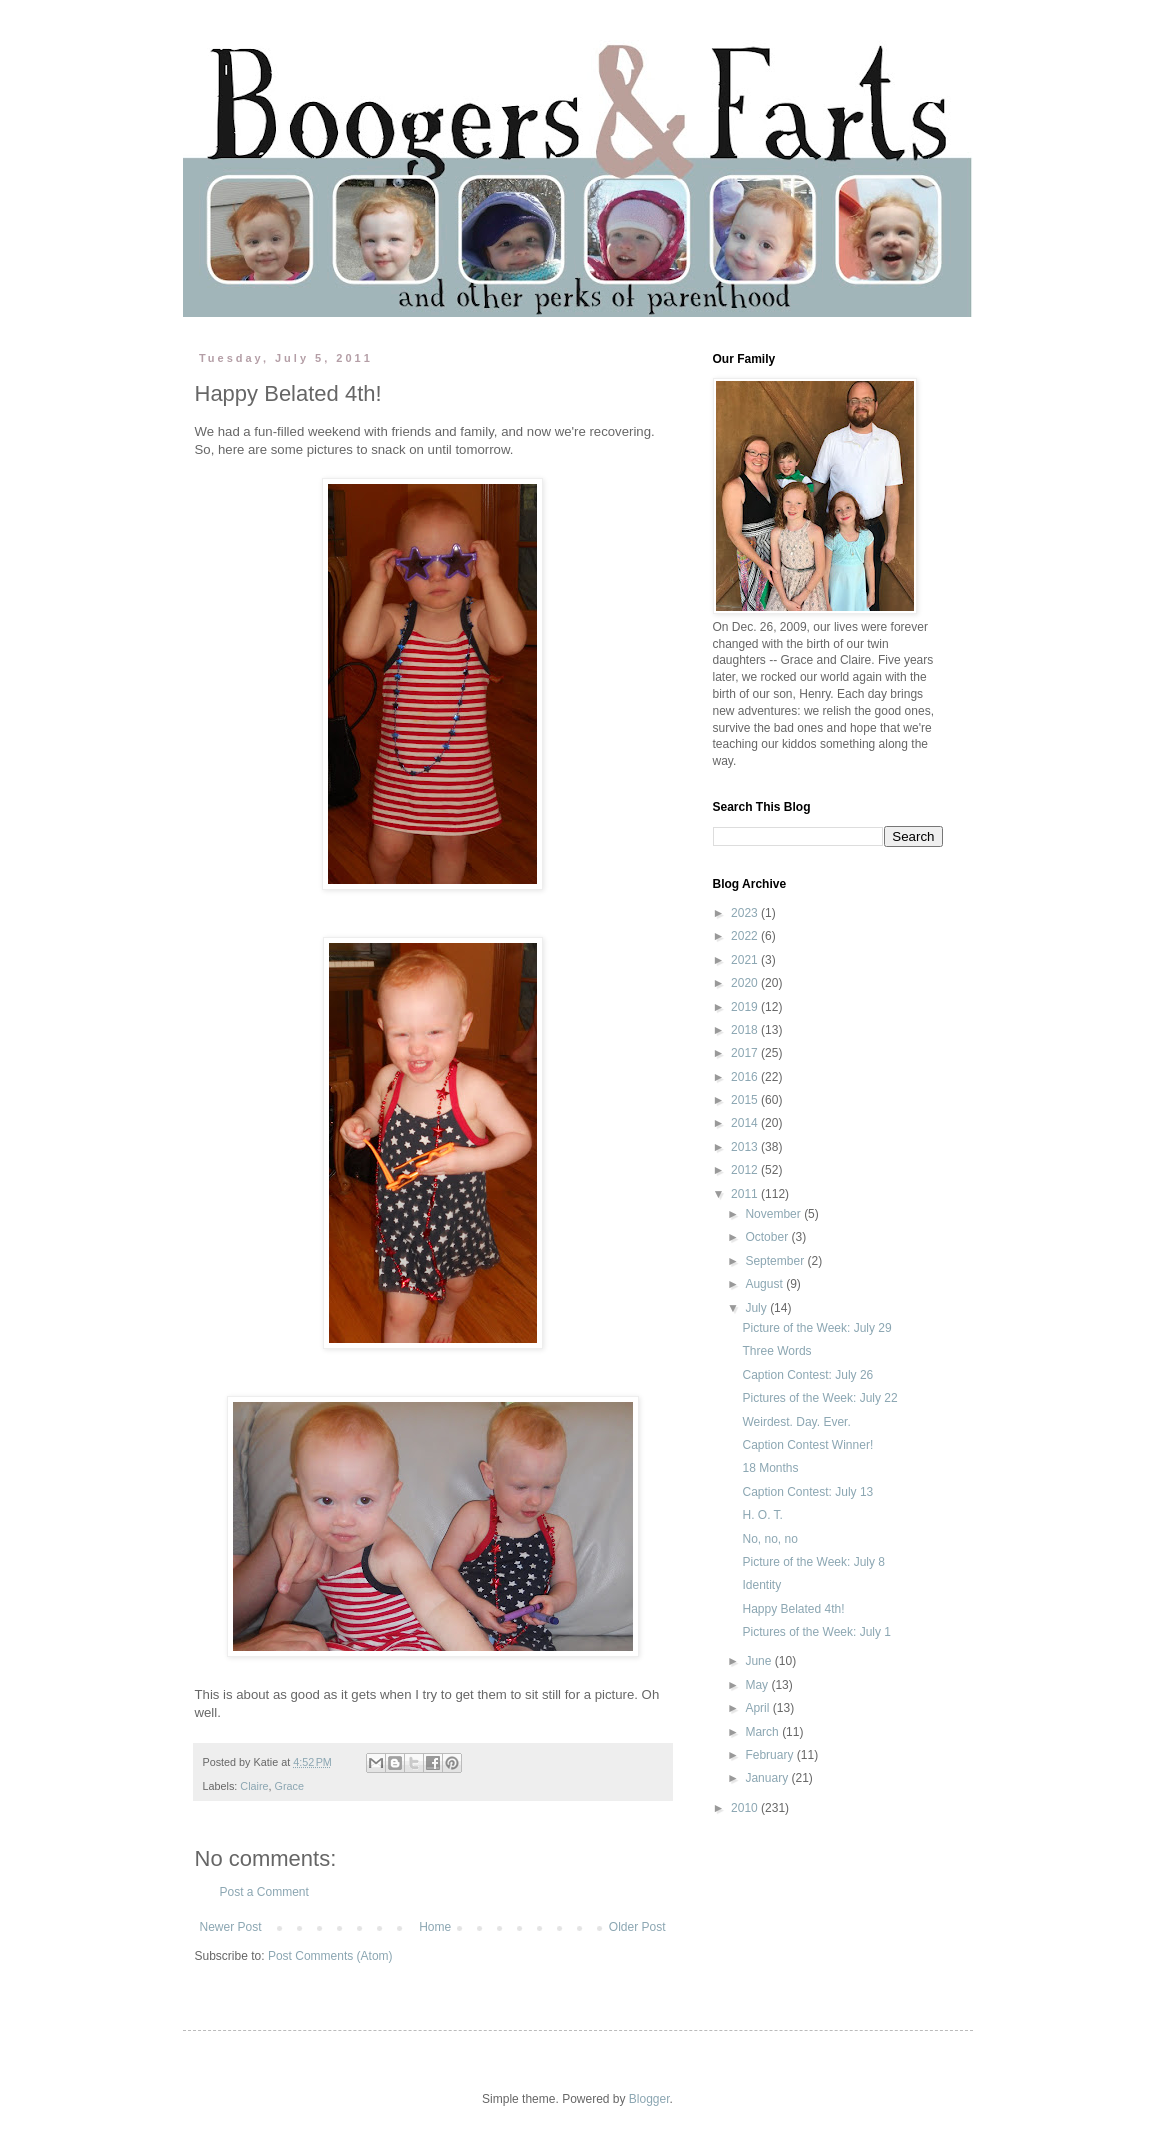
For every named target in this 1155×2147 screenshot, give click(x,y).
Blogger (649, 2099)
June (759, 1661)
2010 (746, 1808)
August (765, 1284)
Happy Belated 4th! (793, 1609)
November (774, 1214)
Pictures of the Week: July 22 (819, 1398)
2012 (746, 1170)
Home (435, 1927)
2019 (746, 1007)
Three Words (776, 1351)
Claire (254, 1786)
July (757, 1308)
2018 (746, 1030)
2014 (746, 1123)
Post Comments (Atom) (330, 1956)
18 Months (770, 1468)
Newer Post (231, 1927)
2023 (746, 913)
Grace (289, 1786)
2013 (746, 1147)
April (758, 1708)
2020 (746, 983)
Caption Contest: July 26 (807, 1375)
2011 (746, 1194)
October (768, 1237)
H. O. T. (762, 1515)
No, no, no (769, 1539)
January (768, 1778)
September (776, 1261)
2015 (746, 1100)
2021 (746, 960)
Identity (761, 1585)
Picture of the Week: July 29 (816, 1328)
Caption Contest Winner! (807, 1445)
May (758, 1685)
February (770, 1755)
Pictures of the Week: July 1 (816, 1632)
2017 (746, 1053)
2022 (746, 936)
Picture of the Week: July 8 (813, 1562)
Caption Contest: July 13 (807, 1492)
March (763, 1732)
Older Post (637, 1927)
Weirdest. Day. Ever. (796, 1422)
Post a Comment (264, 1892)
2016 (746, 1077)
